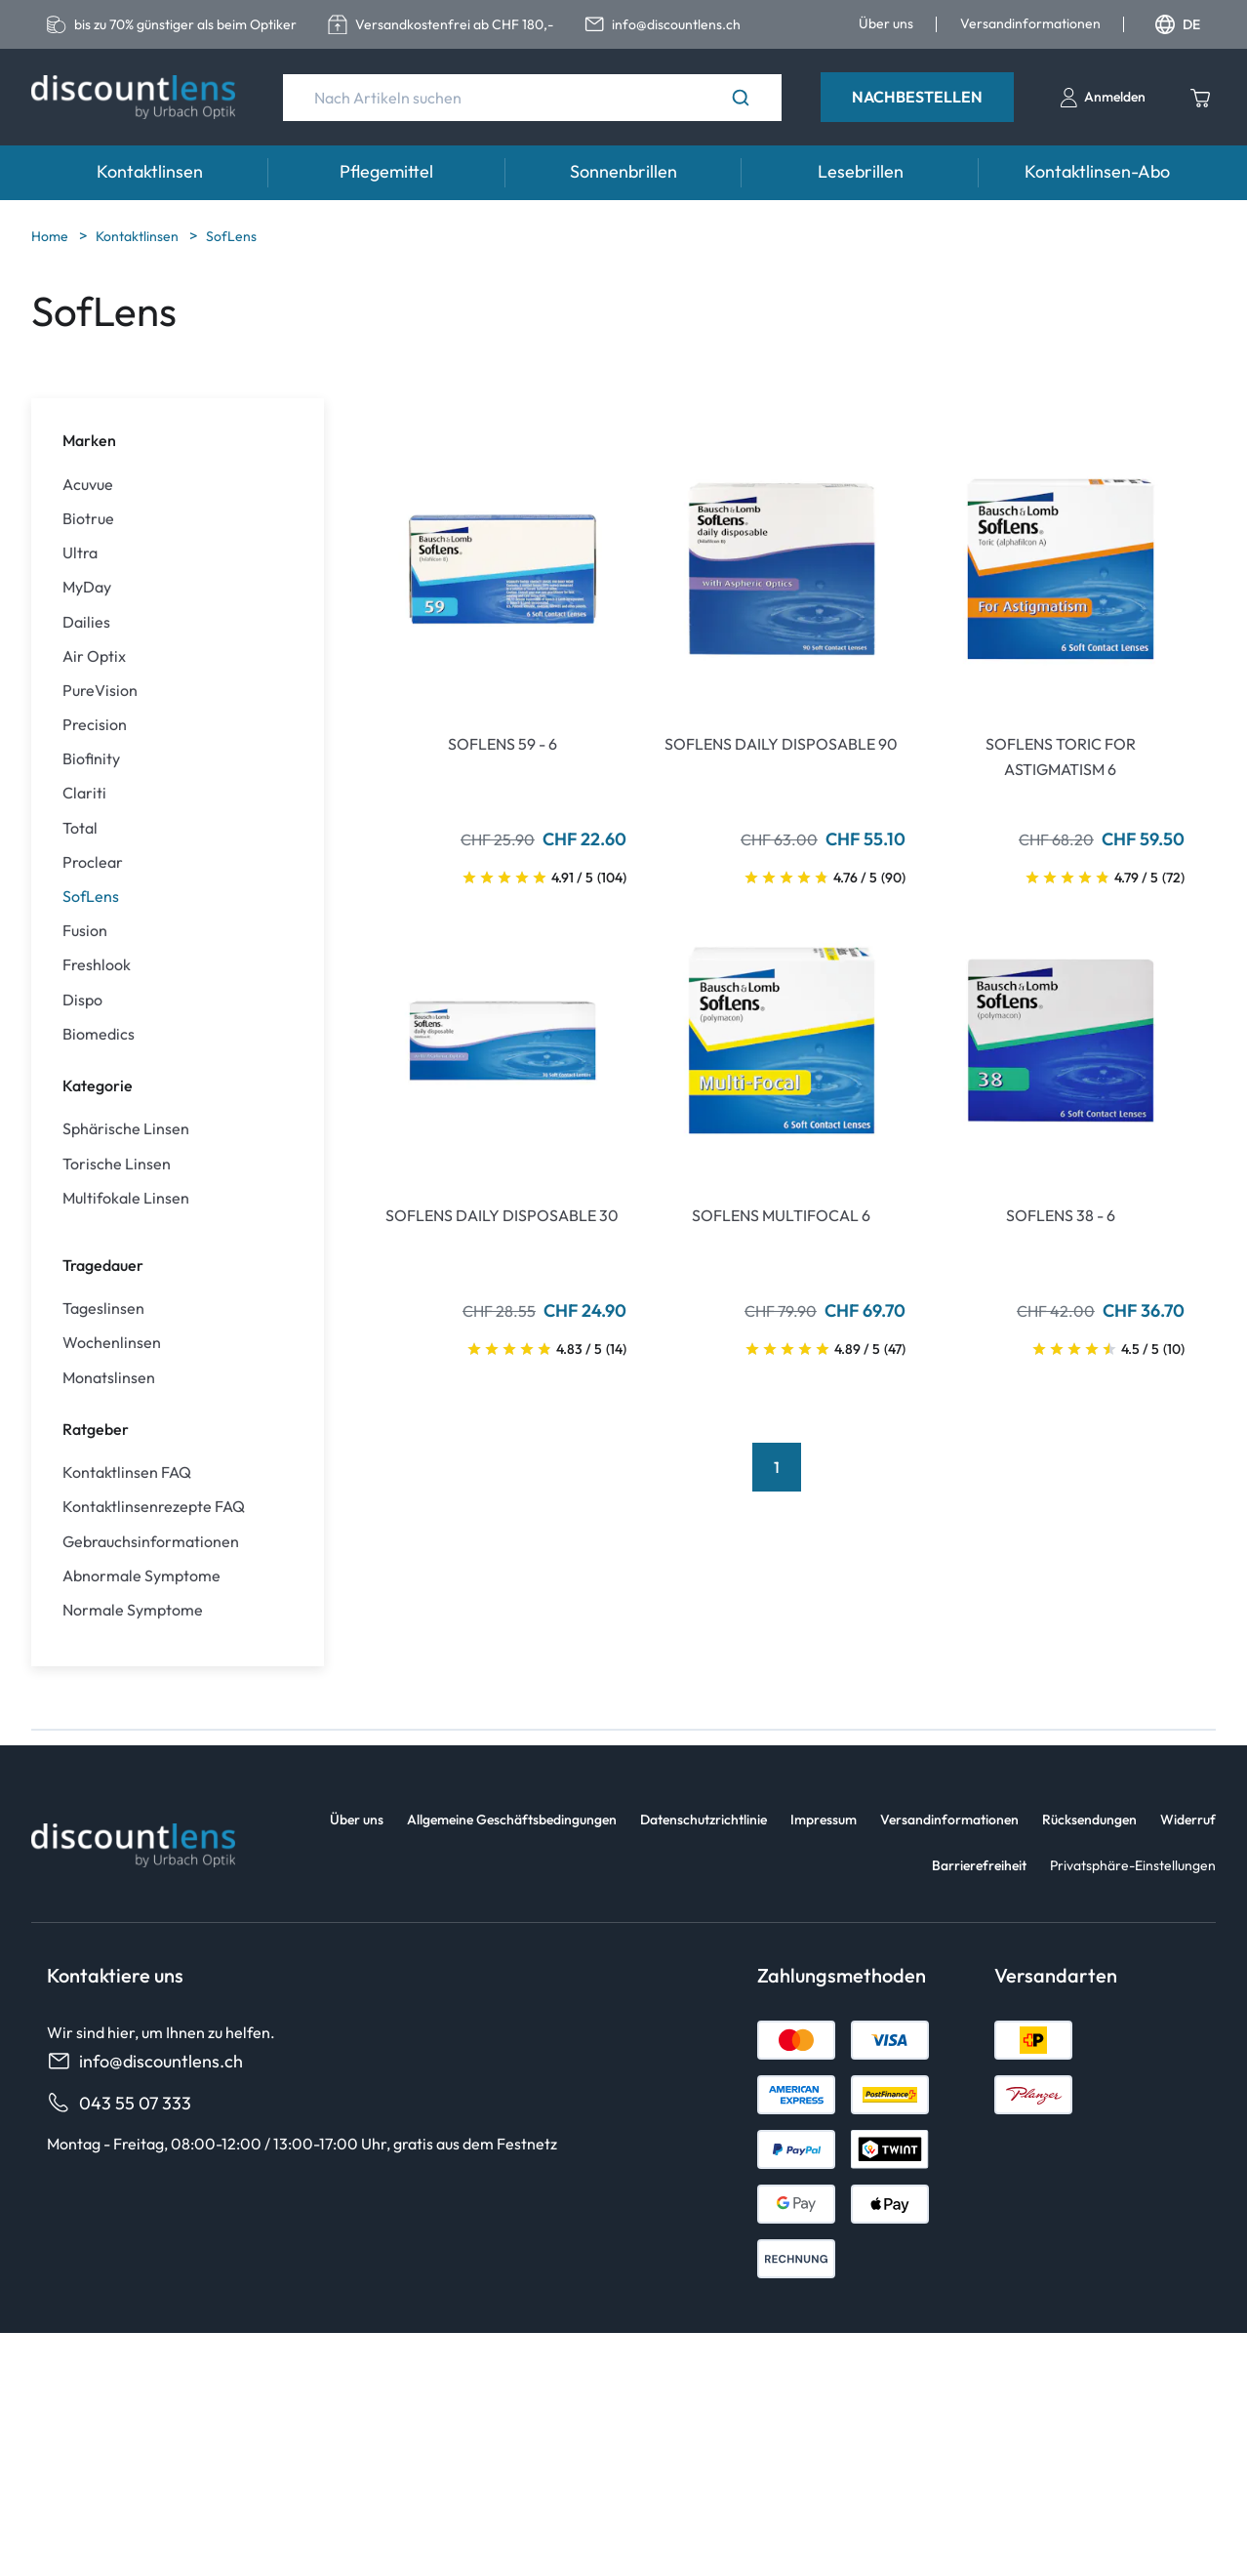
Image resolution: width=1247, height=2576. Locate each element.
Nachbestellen (917, 96)
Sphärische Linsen (125, 1129)
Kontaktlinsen (150, 171)
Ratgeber (95, 1429)
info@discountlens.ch (145, 2061)
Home (51, 236)
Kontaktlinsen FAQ (126, 1472)
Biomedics (98, 1034)
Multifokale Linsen (125, 1198)
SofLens (231, 236)
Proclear (92, 862)
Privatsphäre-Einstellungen (1133, 1865)
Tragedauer (102, 1265)
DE (1177, 24)
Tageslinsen (103, 1308)
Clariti (84, 793)
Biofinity (91, 759)
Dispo (82, 1000)
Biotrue (88, 519)
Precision (94, 725)
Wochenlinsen (111, 1342)
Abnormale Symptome (141, 1576)
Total (80, 828)
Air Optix (94, 656)
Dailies (86, 622)
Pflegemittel (386, 171)
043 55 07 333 (119, 2103)
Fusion (84, 930)
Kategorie (97, 1085)
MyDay (86, 587)
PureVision (100, 690)
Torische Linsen (116, 1164)
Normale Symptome (132, 1610)
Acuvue (87, 484)
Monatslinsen (108, 1378)
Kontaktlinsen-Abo (1097, 171)
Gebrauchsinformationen (150, 1542)
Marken (89, 440)
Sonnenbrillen (623, 171)
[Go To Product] (502, 569)
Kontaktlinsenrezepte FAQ (153, 1506)
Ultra (80, 553)
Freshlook (96, 965)
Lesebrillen (861, 171)
